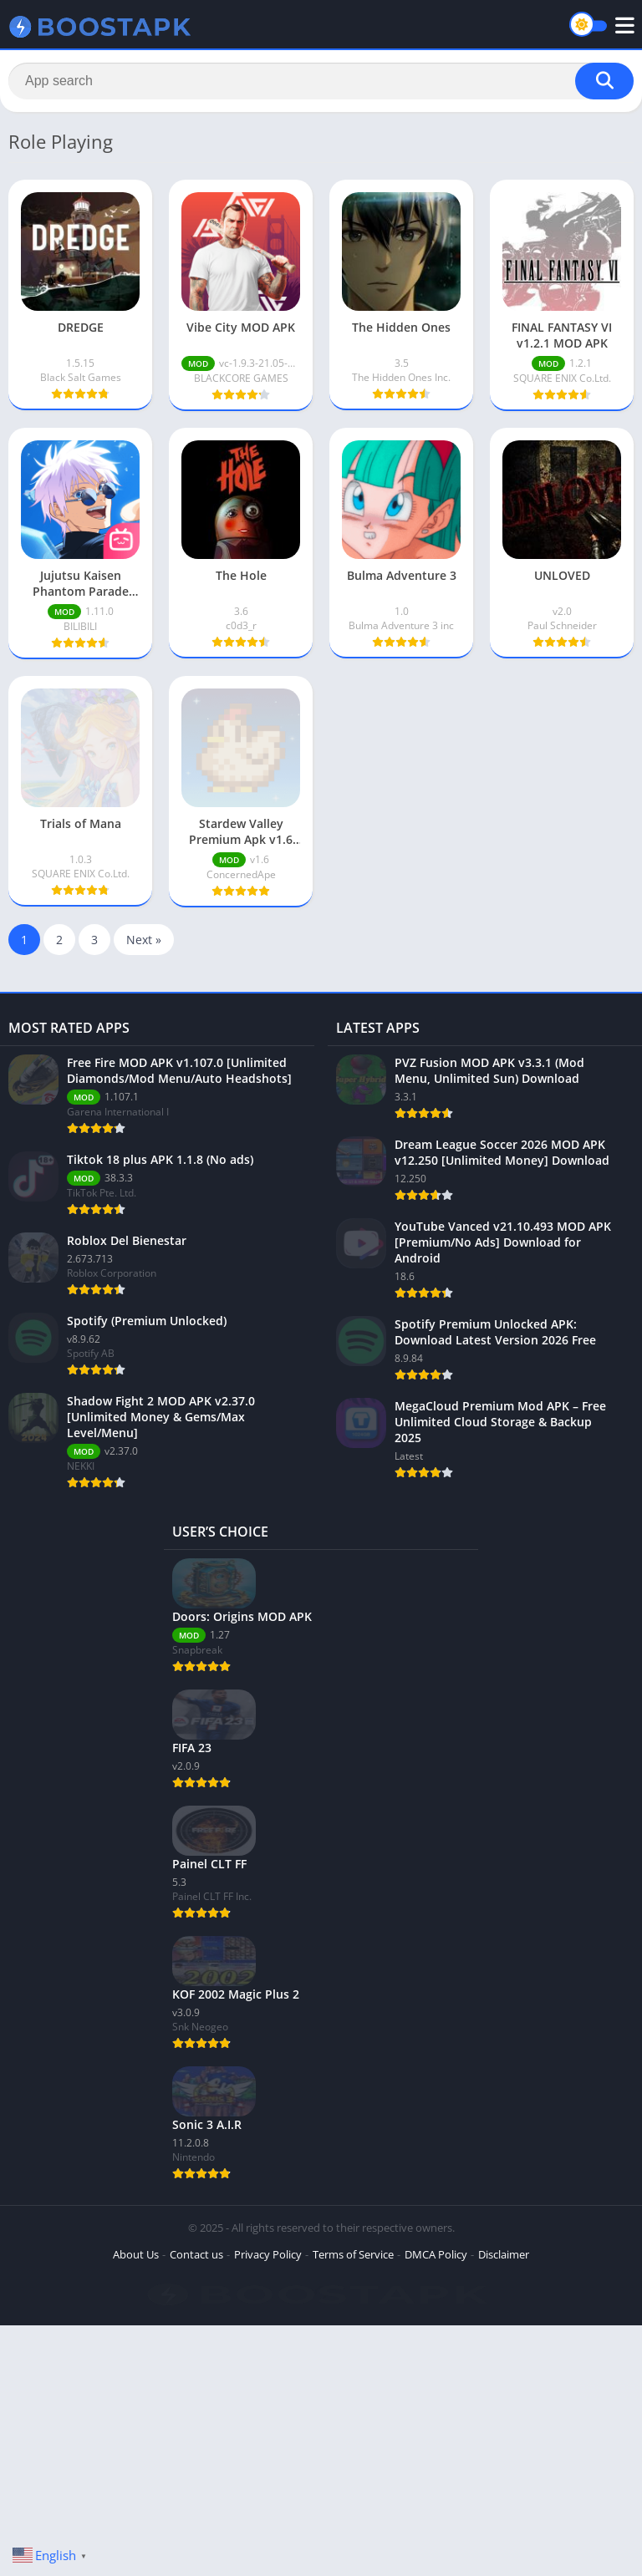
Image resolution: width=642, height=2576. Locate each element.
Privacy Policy (268, 2254)
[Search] (321, 81)
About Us (136, 2254)
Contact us (196, 2254)
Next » (143, 940)
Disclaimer (503, 2254)
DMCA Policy (436, 2254)
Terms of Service (353, 2254)
